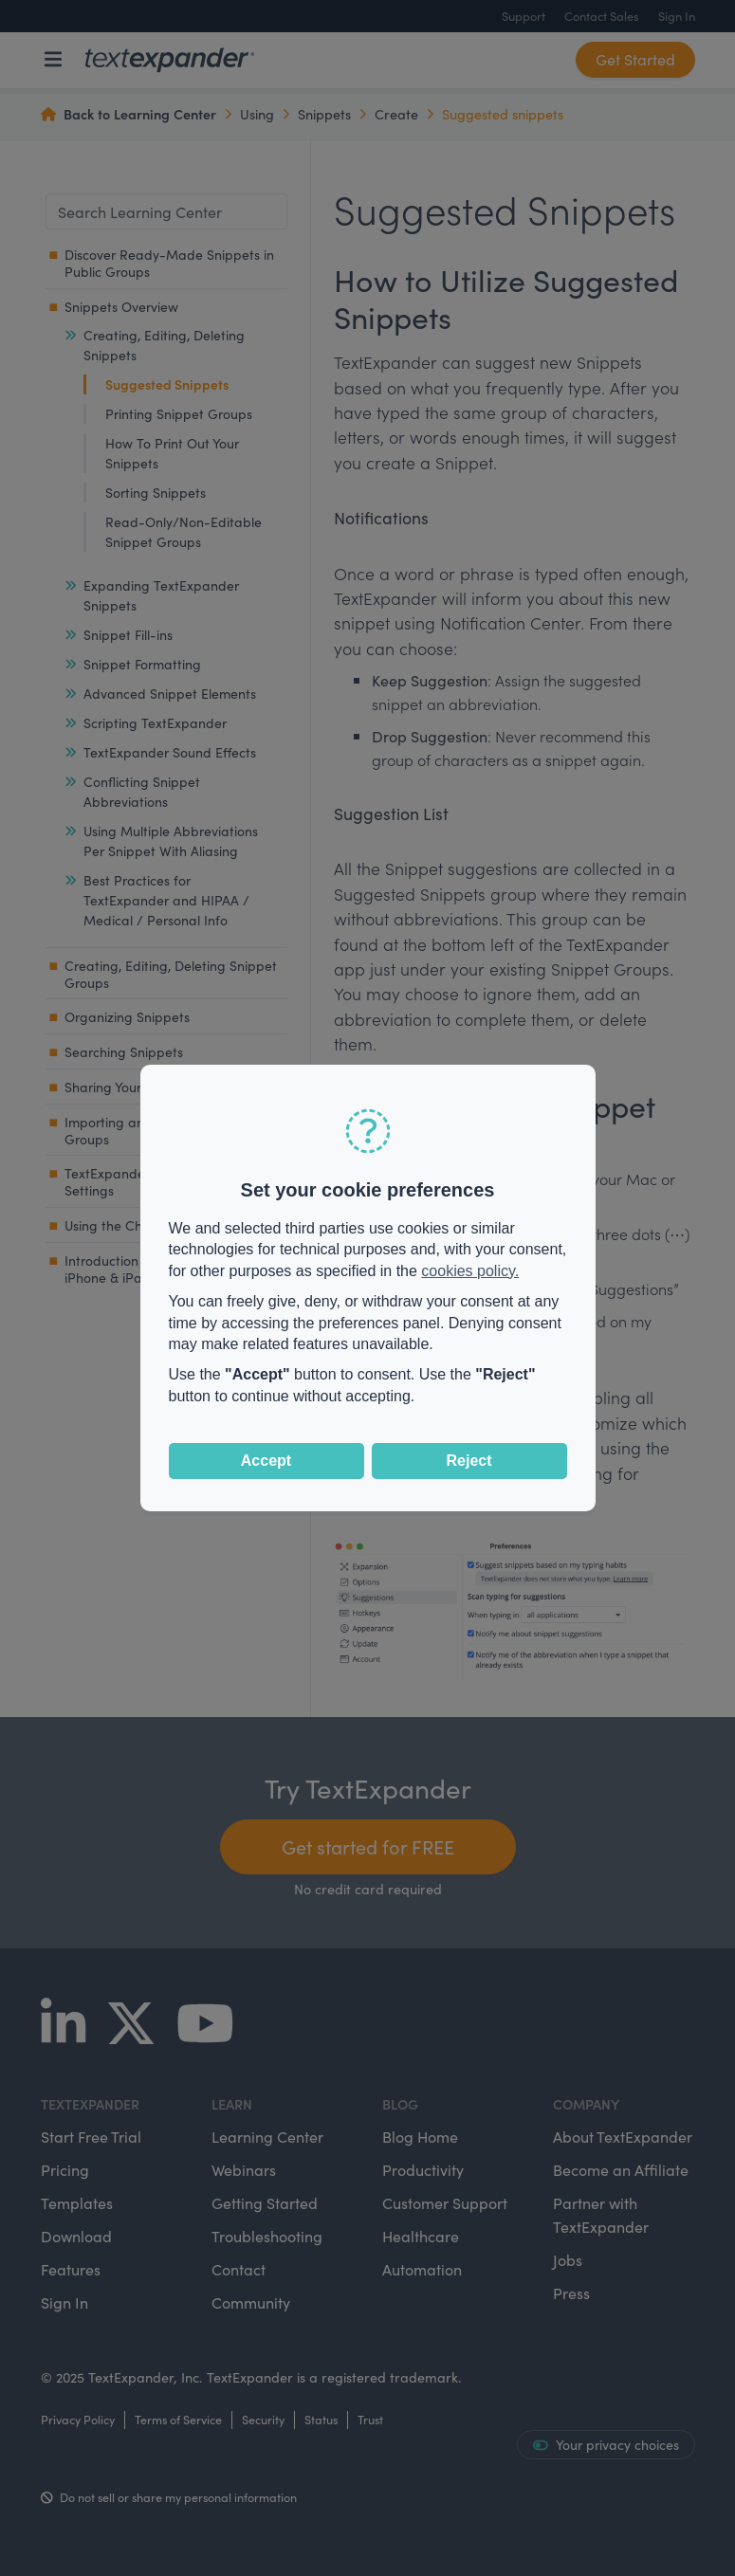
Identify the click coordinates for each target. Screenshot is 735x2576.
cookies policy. (470, 1271)
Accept (266, 1460)
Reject (468, 1460)
